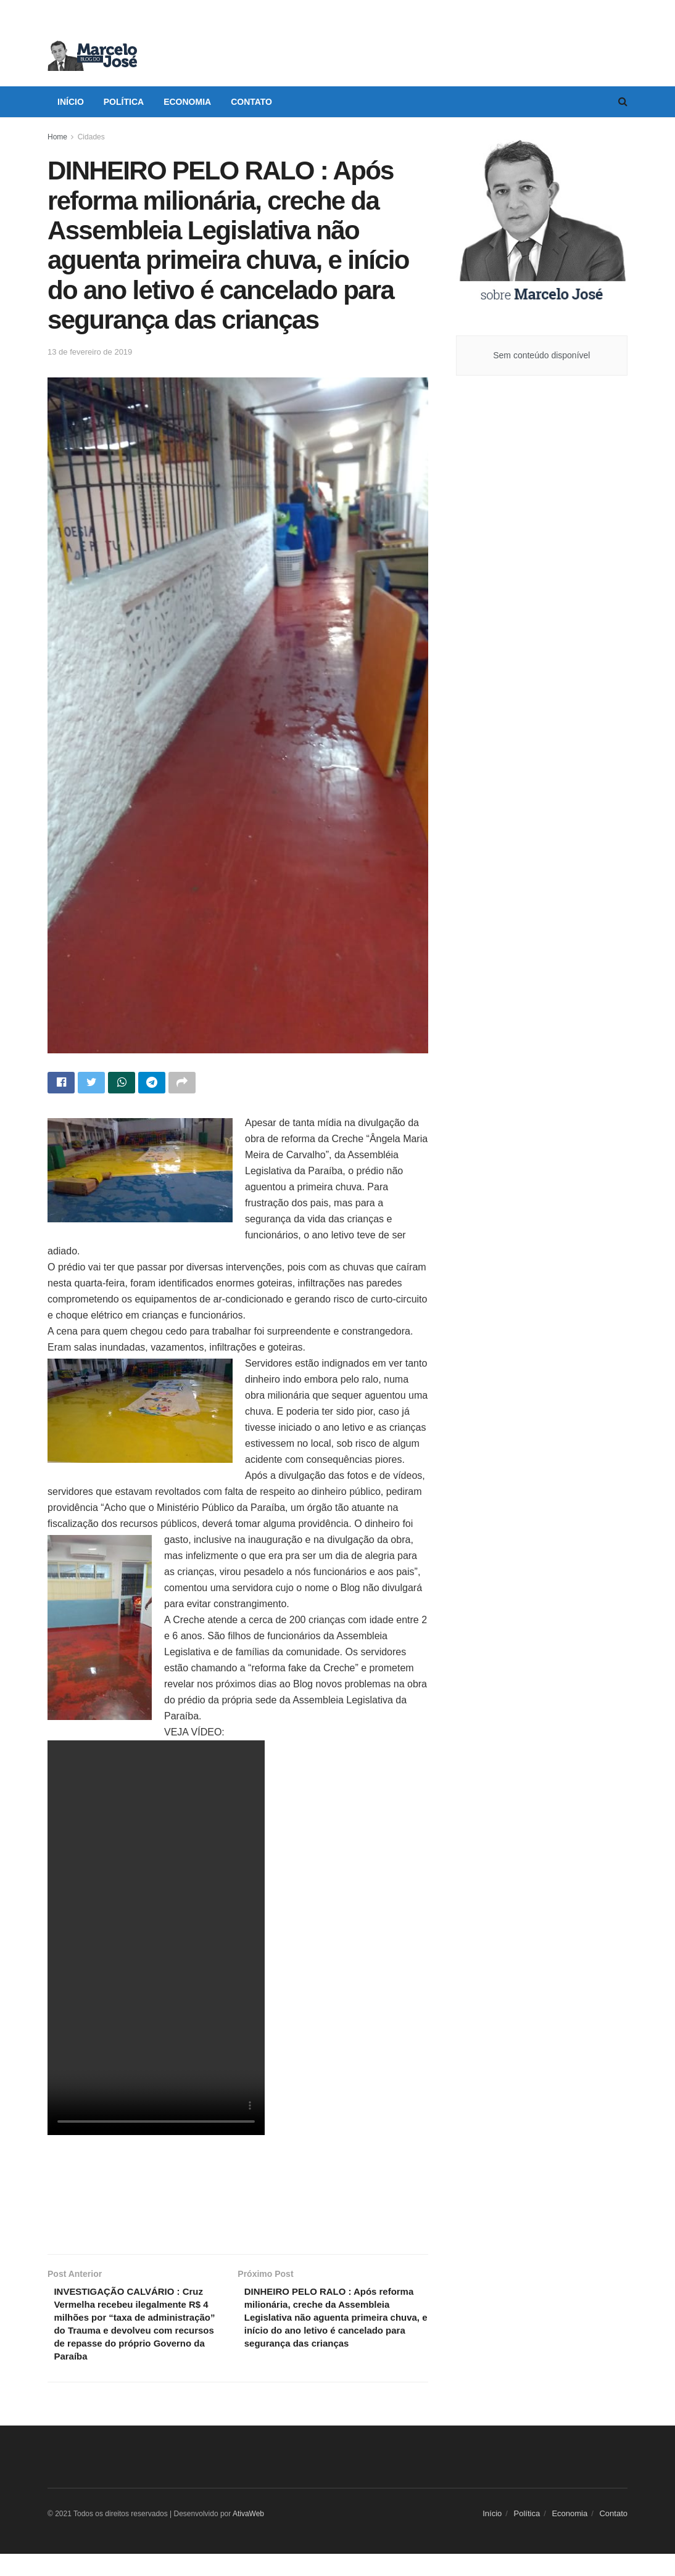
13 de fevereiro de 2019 (90, 351)
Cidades (91, 137)
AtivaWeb (248, 2536)
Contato (251, 102)
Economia (187, 102)
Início (70, 102)
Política (124, 102)
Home (57, 137)
